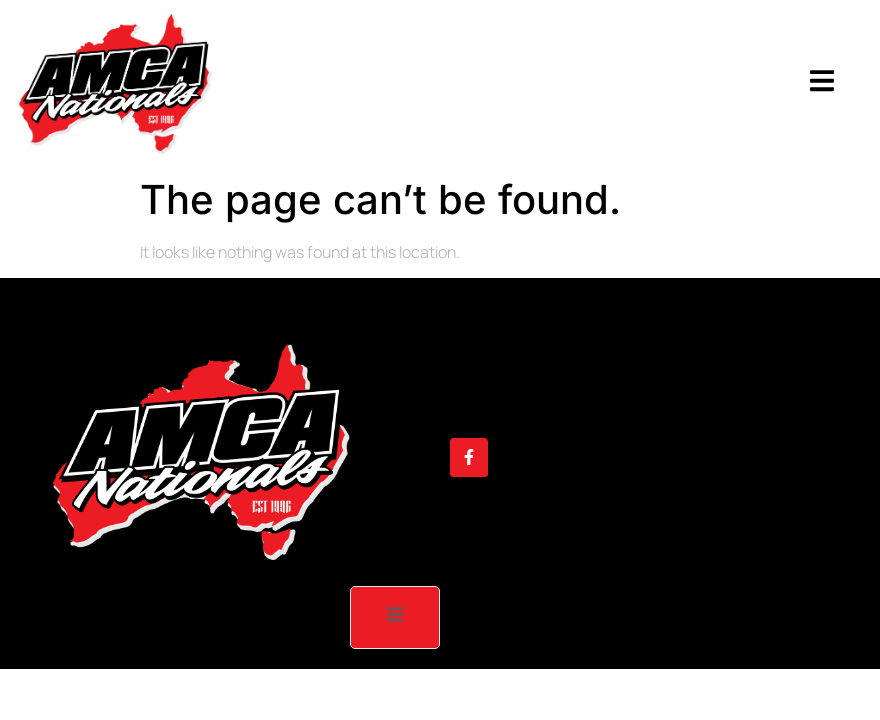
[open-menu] (822, 83)
